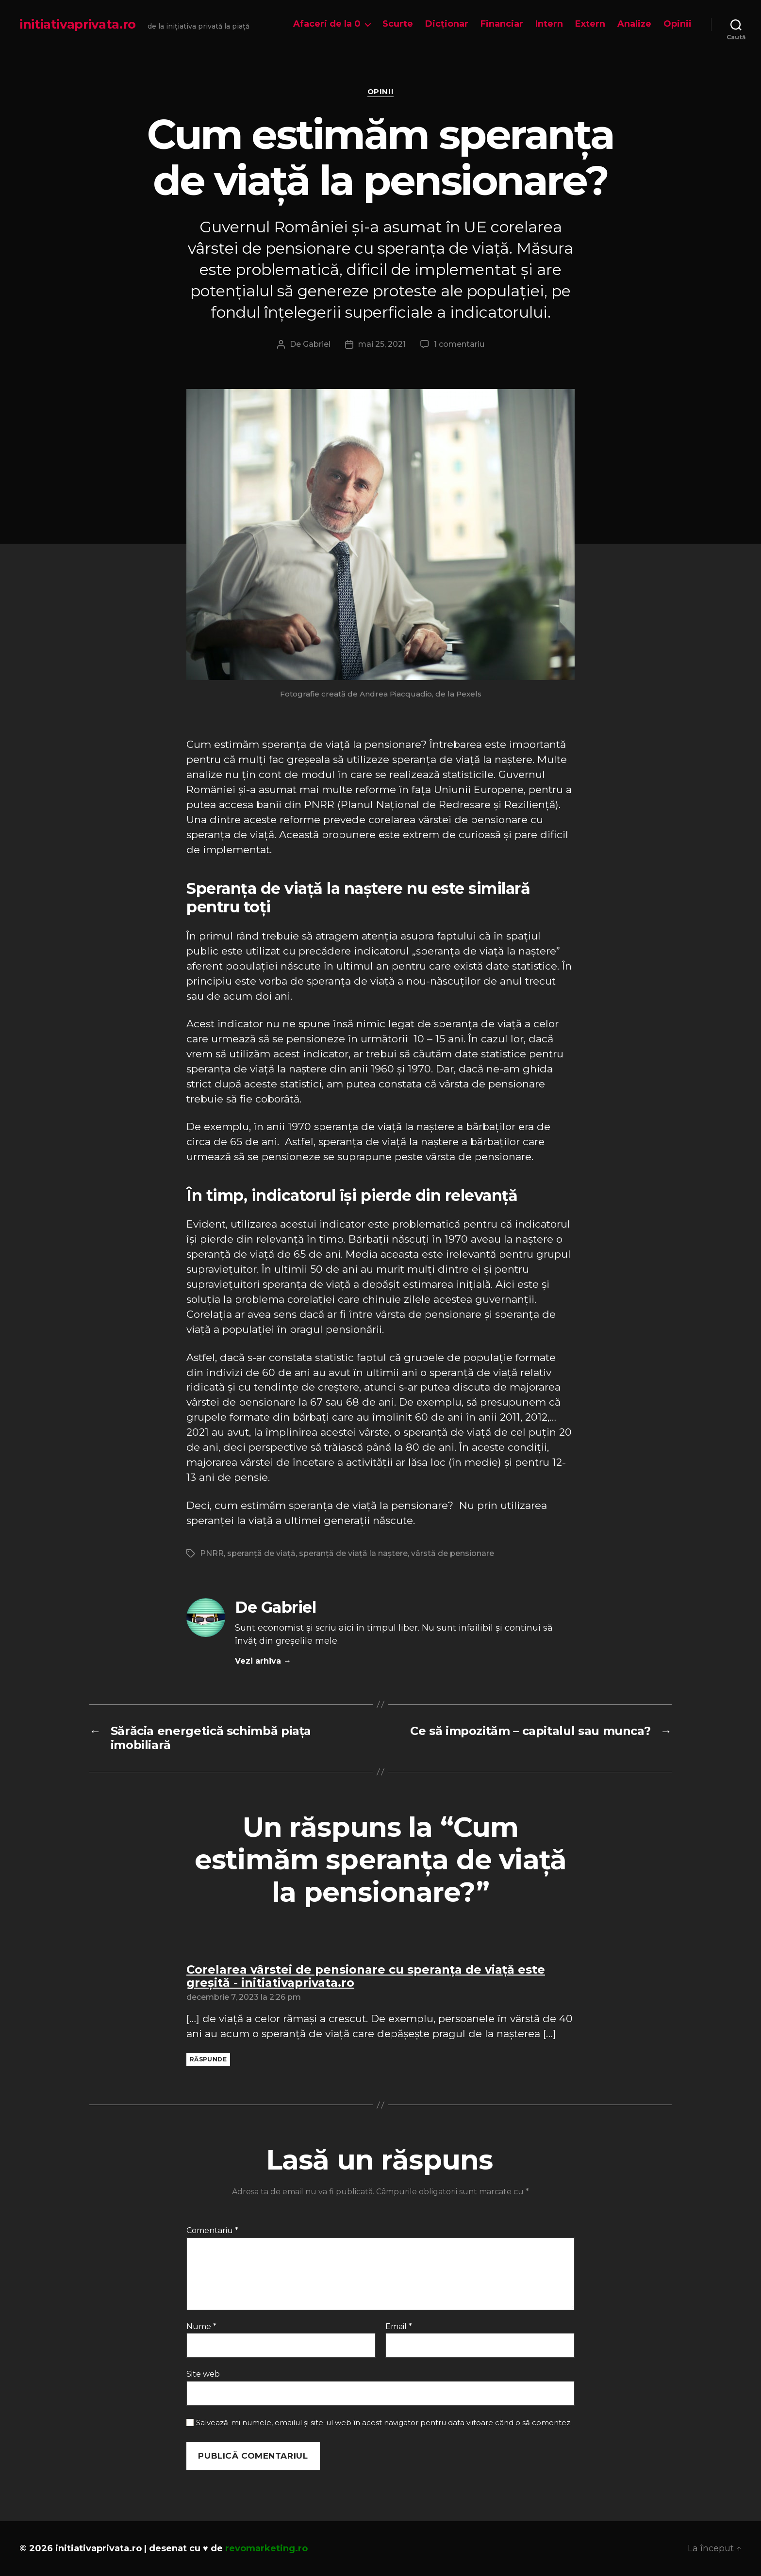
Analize (634, 24)
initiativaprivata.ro (77, 24)
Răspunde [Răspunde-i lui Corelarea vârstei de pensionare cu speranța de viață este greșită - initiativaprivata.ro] (208, 2059)
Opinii (677, 24)
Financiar (501, 24)
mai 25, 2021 (382, 344)
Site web (203, 2374)
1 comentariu (459, 344)
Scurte (397, 24)
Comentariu (212, 2230)
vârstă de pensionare (452, 1553)
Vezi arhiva (263, 1661)
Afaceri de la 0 (327, 24)
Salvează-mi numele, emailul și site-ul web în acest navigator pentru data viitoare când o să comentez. (384, 2422)
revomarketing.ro (266, 2548)
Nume (201, 2326)
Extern (590, 24)
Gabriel (317, 344)
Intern (549, 24)
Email (398, 2326)
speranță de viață (261, 1553)
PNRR (212, 1553)
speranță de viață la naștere (353, 1553)
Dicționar (446, 24)
